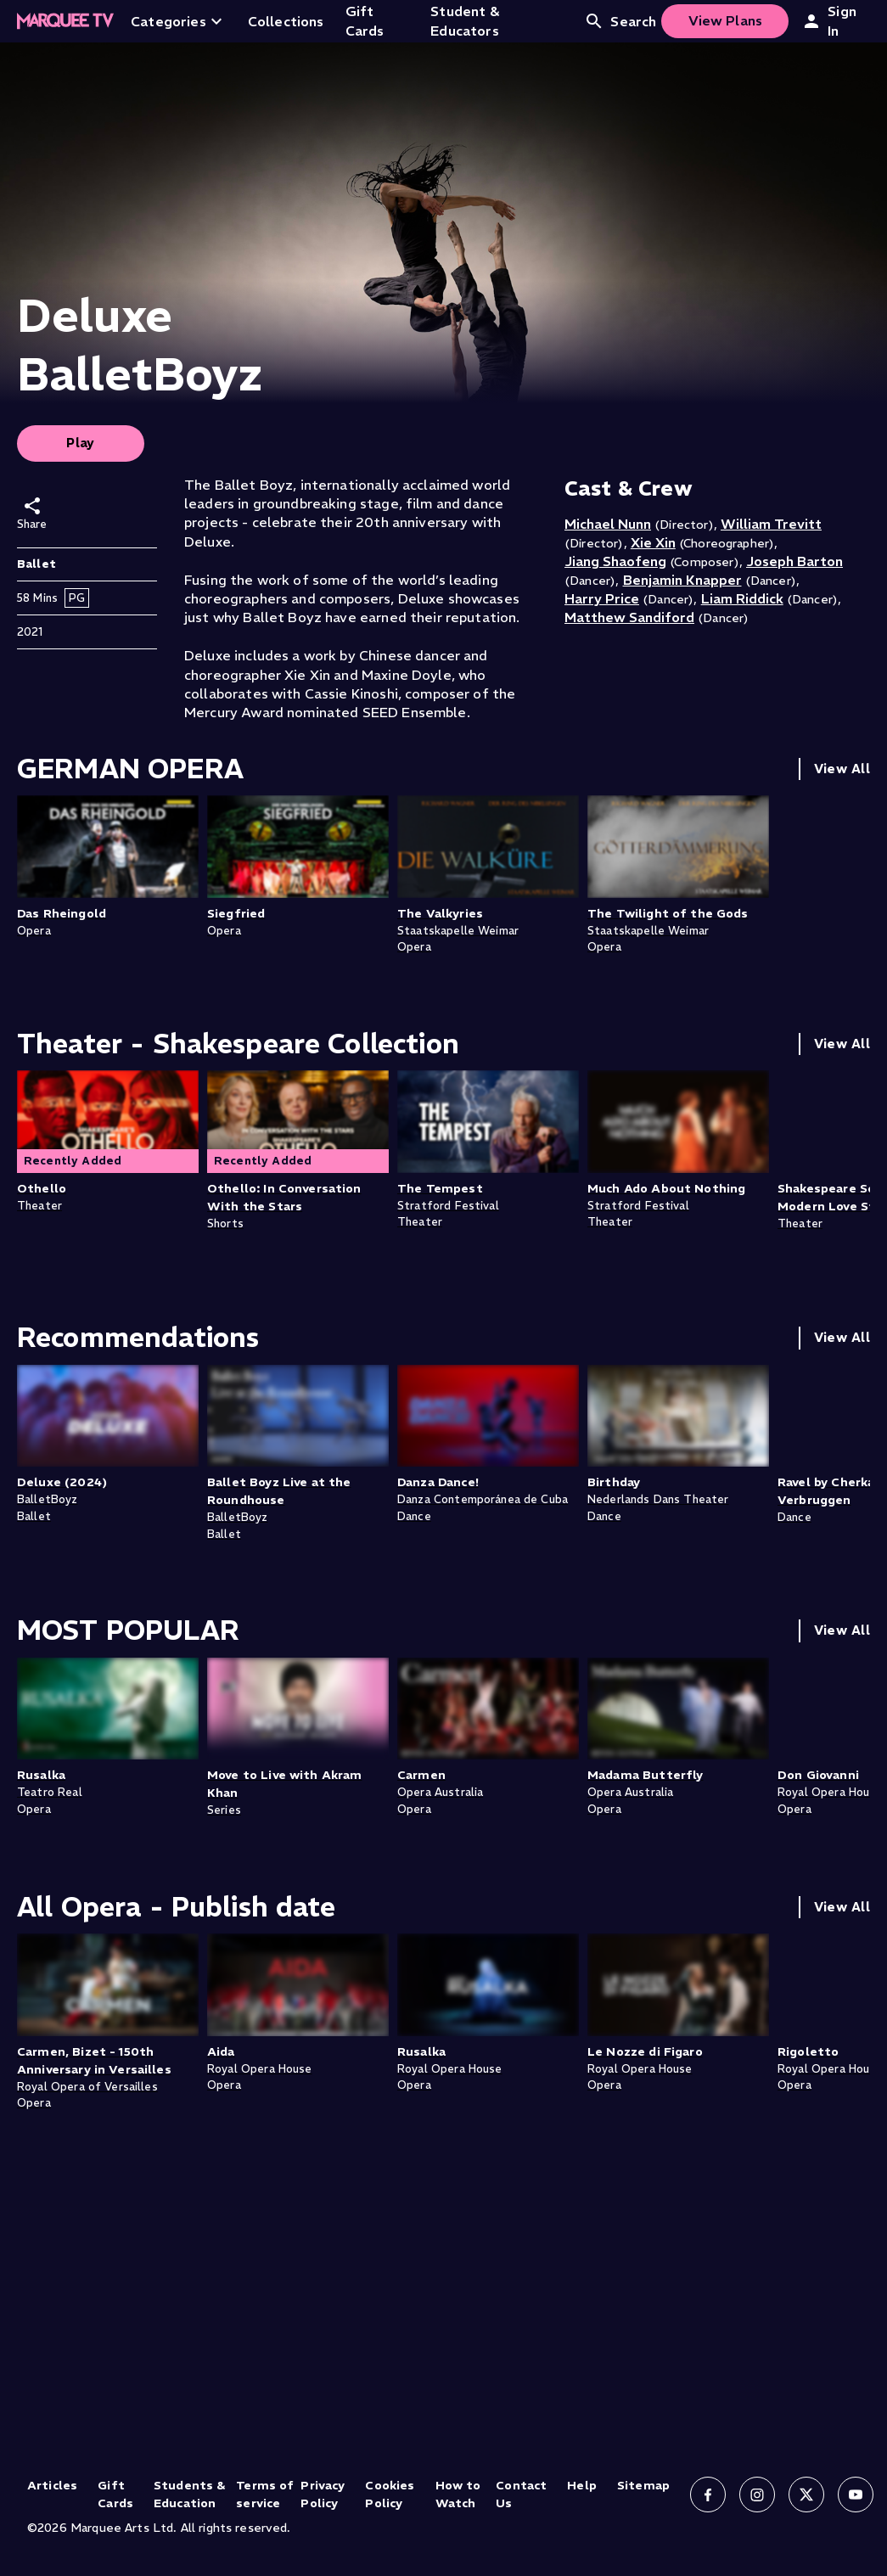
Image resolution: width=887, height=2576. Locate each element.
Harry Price (601, 598)
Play (80, 443)
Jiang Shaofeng (615, 561)
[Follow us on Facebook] (708, 2494)
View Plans (725, 20)
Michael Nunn (607, 523)
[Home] (65, 21)
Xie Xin (653, 542)
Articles (52, 2485)
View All (842, 768)
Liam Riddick (742, 598)
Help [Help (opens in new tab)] (582, 2485)
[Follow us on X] (806, 2494)
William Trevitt (771, 523)
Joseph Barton (794, 561)
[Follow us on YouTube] (855, 2494)
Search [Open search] (620, 21)
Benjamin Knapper (682, 579)
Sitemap (643, 2485)
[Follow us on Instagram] (757, 2494)
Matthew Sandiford (629, 617)
